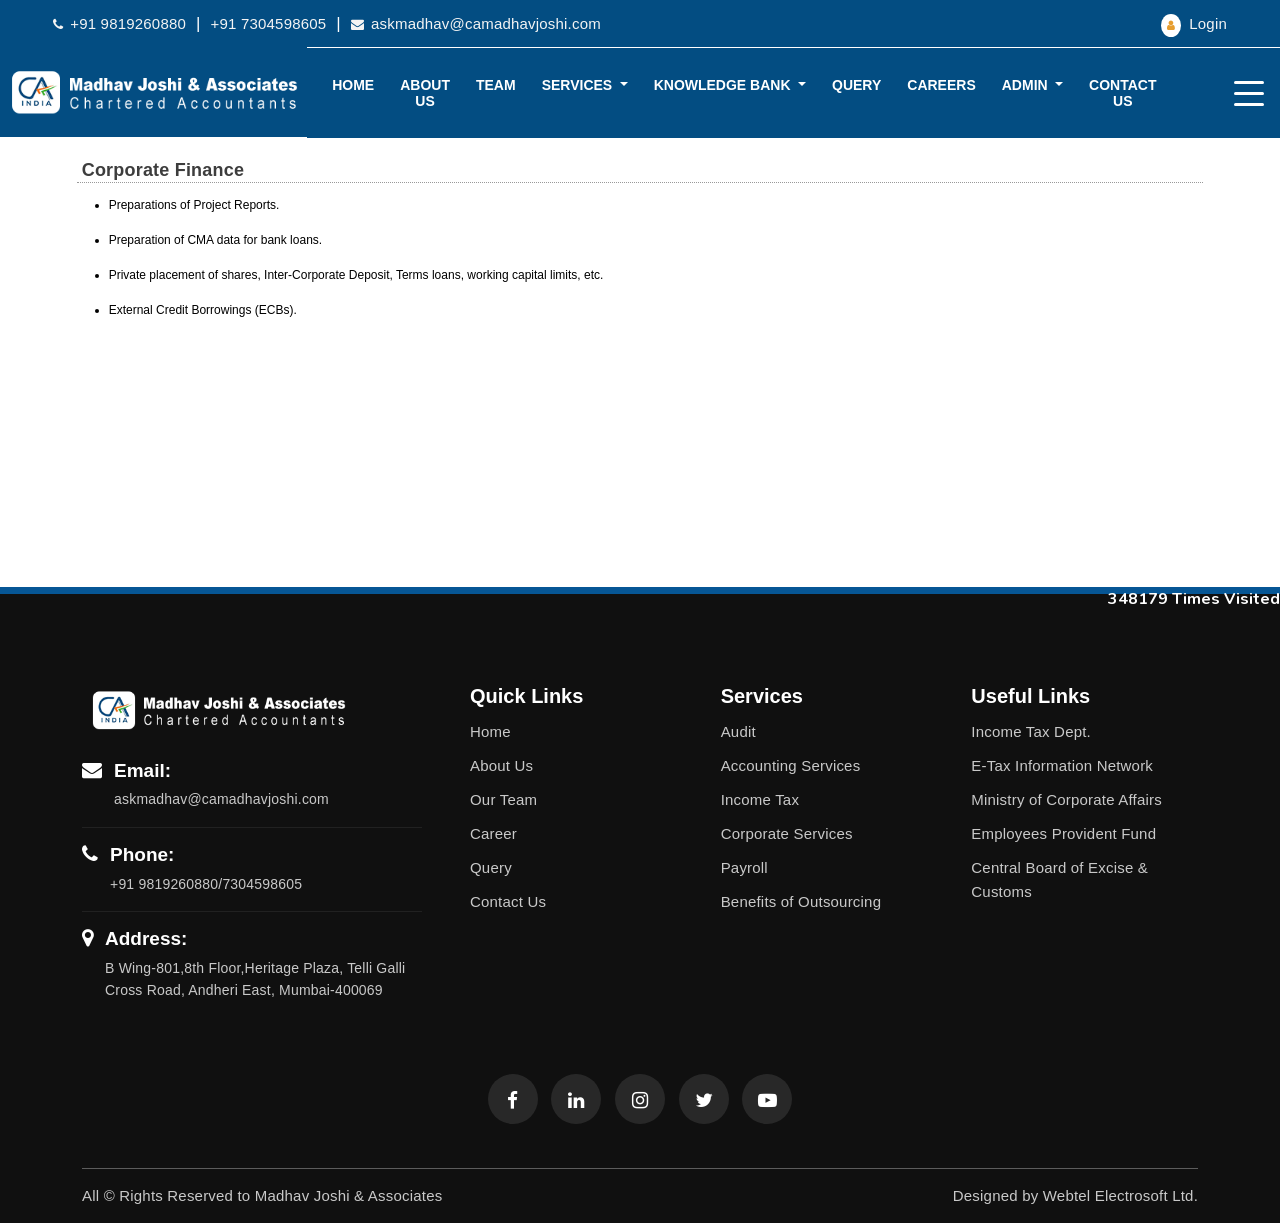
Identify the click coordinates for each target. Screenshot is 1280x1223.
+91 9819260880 (119, 23)
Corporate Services (787, 833)
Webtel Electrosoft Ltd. (1120, 1195)
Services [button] (579, 85)
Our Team (503, 799)
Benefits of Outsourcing (801, 901)
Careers (941, 85)
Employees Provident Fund (1063, 833)
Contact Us (1122, 93)
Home (353, 85)
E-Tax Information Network (1062, 765)
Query (856, 85)
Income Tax (760, 799)
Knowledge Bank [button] (724, 85)
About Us (425, 93)
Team (496, 85)
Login (1194, 23)
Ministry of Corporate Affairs (1066, 799)
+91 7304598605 (269, 23)
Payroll (744, 867)
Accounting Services (791, 765)
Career (493, 833)
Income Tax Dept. (1031, 731)
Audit (738, 731)
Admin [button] (1027, 85)
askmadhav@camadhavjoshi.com (476, 23)
